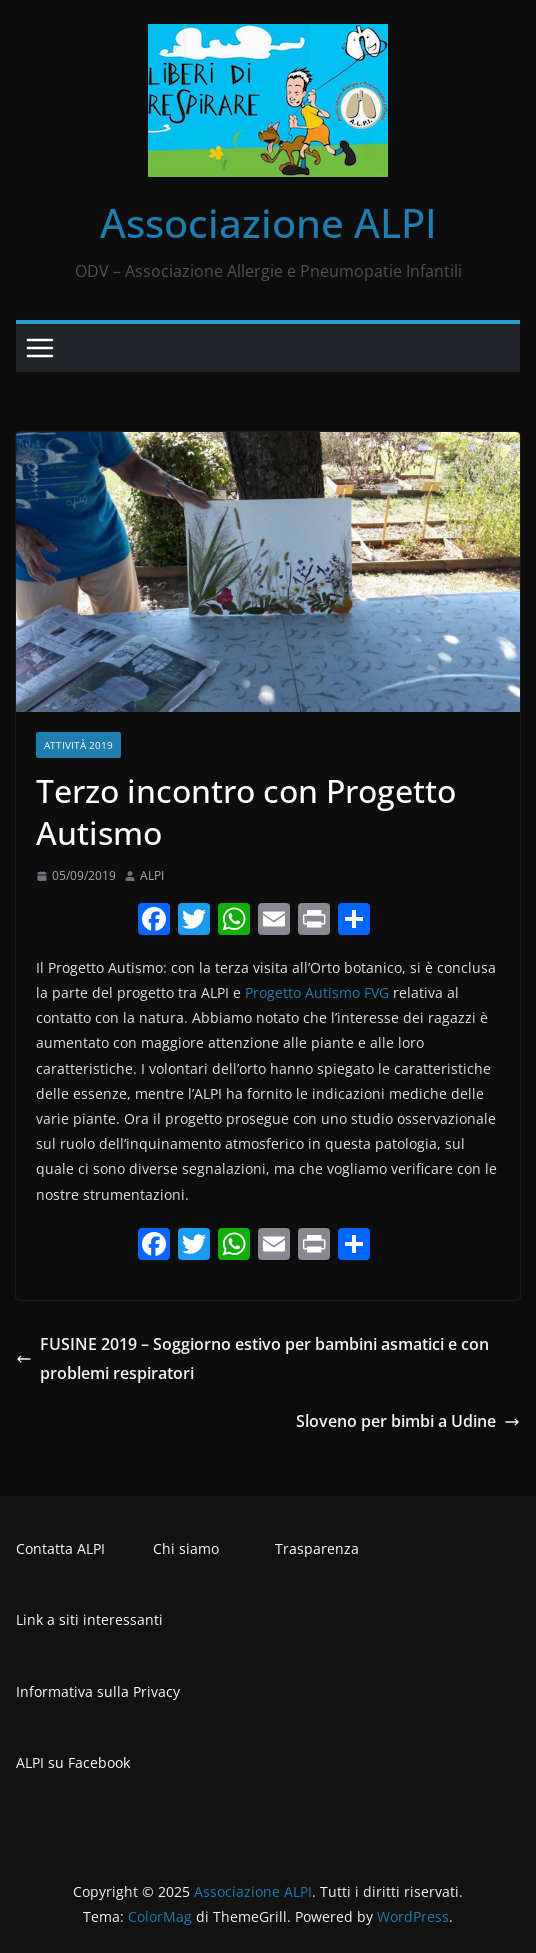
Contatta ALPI (60, 1548)
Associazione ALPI (268, 222)
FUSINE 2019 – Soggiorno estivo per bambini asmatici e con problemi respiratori (252, 1358)
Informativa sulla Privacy (98, 1691)
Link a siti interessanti (89, 1619)
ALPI (152, 875)
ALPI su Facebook (73, 1762)
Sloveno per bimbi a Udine (408, 1421)
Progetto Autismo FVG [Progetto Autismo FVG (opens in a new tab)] (317, 992)
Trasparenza (317, 1548)
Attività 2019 (78, 745)
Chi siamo (186, 1548)
